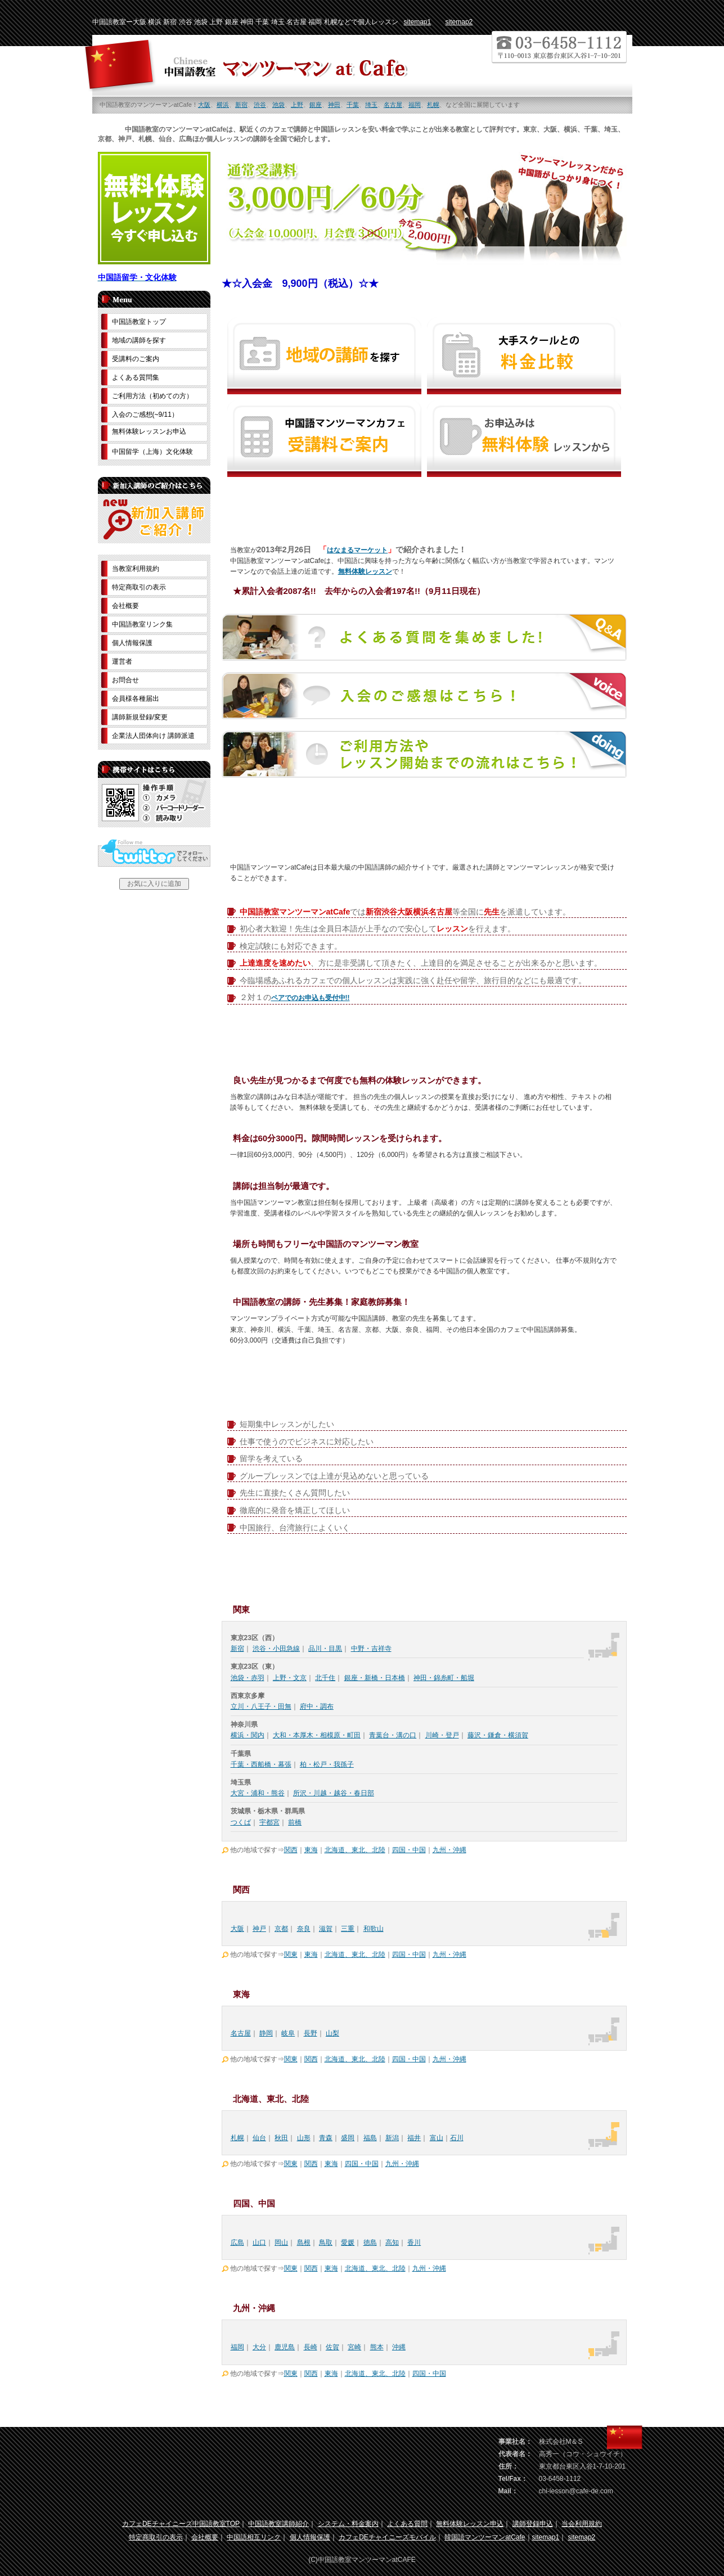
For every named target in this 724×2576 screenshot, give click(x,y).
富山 (436, 2138)
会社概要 (125, 606)
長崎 (310, 2347)
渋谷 (260, 104)
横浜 (223, 104)
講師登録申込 (532, 2524)
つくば (241, 1822)
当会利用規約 (581, 2524)
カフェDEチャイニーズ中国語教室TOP (181, 2524)
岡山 (281, 2242)
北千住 (325, 1678)
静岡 (266, 2033)
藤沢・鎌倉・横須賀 (497, 1735)
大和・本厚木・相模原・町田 (317, 1735)
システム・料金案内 (348, 2524)
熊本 (377, 2347)
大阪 (204, 104)
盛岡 (347, 2138)
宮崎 (354, 2347)
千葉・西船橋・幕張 (261, 1764)
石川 (457, 2138)
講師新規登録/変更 (140, 717)
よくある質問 (407, 2524)
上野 (297, 104)
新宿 (241, 104)
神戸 (259, 1929)
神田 (334, 104)
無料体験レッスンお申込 (149, 431)
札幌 (433, 104)
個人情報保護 (132, 643)
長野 (310, 2033)
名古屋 (393, 104)
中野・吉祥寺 (371, 1648)
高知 (392, 2242)
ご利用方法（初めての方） (152, 396)
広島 (237, 2242)
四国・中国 (409, 1850)
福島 (370, 2138)
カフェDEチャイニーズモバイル (387, 2537)
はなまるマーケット (357, 550)
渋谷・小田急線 (276, 1648)
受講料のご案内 (135, 359)
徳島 (370, 2242)
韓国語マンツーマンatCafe (484, 2537)
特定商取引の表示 (139, 587)
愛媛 (347, 2242)
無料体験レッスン (365, 571)
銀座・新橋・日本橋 (374, 1678)
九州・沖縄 (449, 1850)
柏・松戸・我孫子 (327, 1764)
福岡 (414, 104)
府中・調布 (317, 1706)
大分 (259, 2347)
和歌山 (373, 1929)
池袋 (278, 104)
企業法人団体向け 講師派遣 (153, 736)
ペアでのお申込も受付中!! (310, 998)
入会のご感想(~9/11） (145, 414)
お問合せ (125, 680)
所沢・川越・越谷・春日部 (333, 1793)
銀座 (315, 104)
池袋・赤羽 (247, 1678)
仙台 (259, 2138)
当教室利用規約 (135, 569)
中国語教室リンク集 (142, 624)
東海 (311, 1850)
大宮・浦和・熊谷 (258, 1793)
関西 (291, 1850)
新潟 (392, 2138)
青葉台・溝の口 (392, 1735)
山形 (304, 2138)
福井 (414, 2138)
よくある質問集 (135, 377)
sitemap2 (459, 22)
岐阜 (288, 2033)
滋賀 (325, 1929)
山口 (259, 2242)
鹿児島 (285, 2347)
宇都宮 (269, 1822)
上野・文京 (290, 1678)
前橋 (295, 1822)
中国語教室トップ (139, 322)
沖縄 (399, 2347)
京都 (281, 1929)
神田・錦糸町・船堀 (443, 1678)
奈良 (304, 1929)
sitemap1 (417, 22)
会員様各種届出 (135, 698)
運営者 (122, 661)
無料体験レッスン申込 (469, 2524)
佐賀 (332, 2347)
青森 (325, 2138)
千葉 (353, 104)
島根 (304, 2242)
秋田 (281, 2138)
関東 (291, 1954)
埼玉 (371, 104)
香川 (414, 2242)
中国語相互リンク (254, 2537)
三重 (347, 1929)
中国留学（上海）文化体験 (152, 452)
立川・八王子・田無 (261, 1706)
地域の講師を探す (139, 340)
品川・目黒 (325, 1648)
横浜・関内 (247, 1735)
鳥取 (325, 2242)
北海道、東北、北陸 (355, 1850)
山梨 (332, 2033)
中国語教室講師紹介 (278, 2524)
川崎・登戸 (442, 1735)
